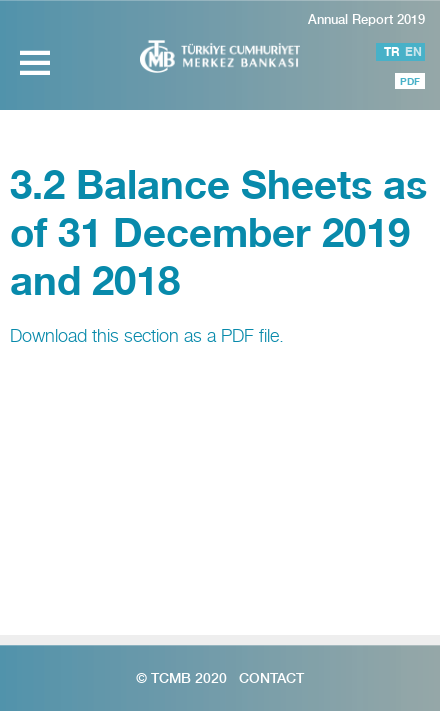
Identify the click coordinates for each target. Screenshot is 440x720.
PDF (410, 81)
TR (392, 51)
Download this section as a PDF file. (147, 335)
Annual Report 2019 (366, 19)
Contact (271, 678)
